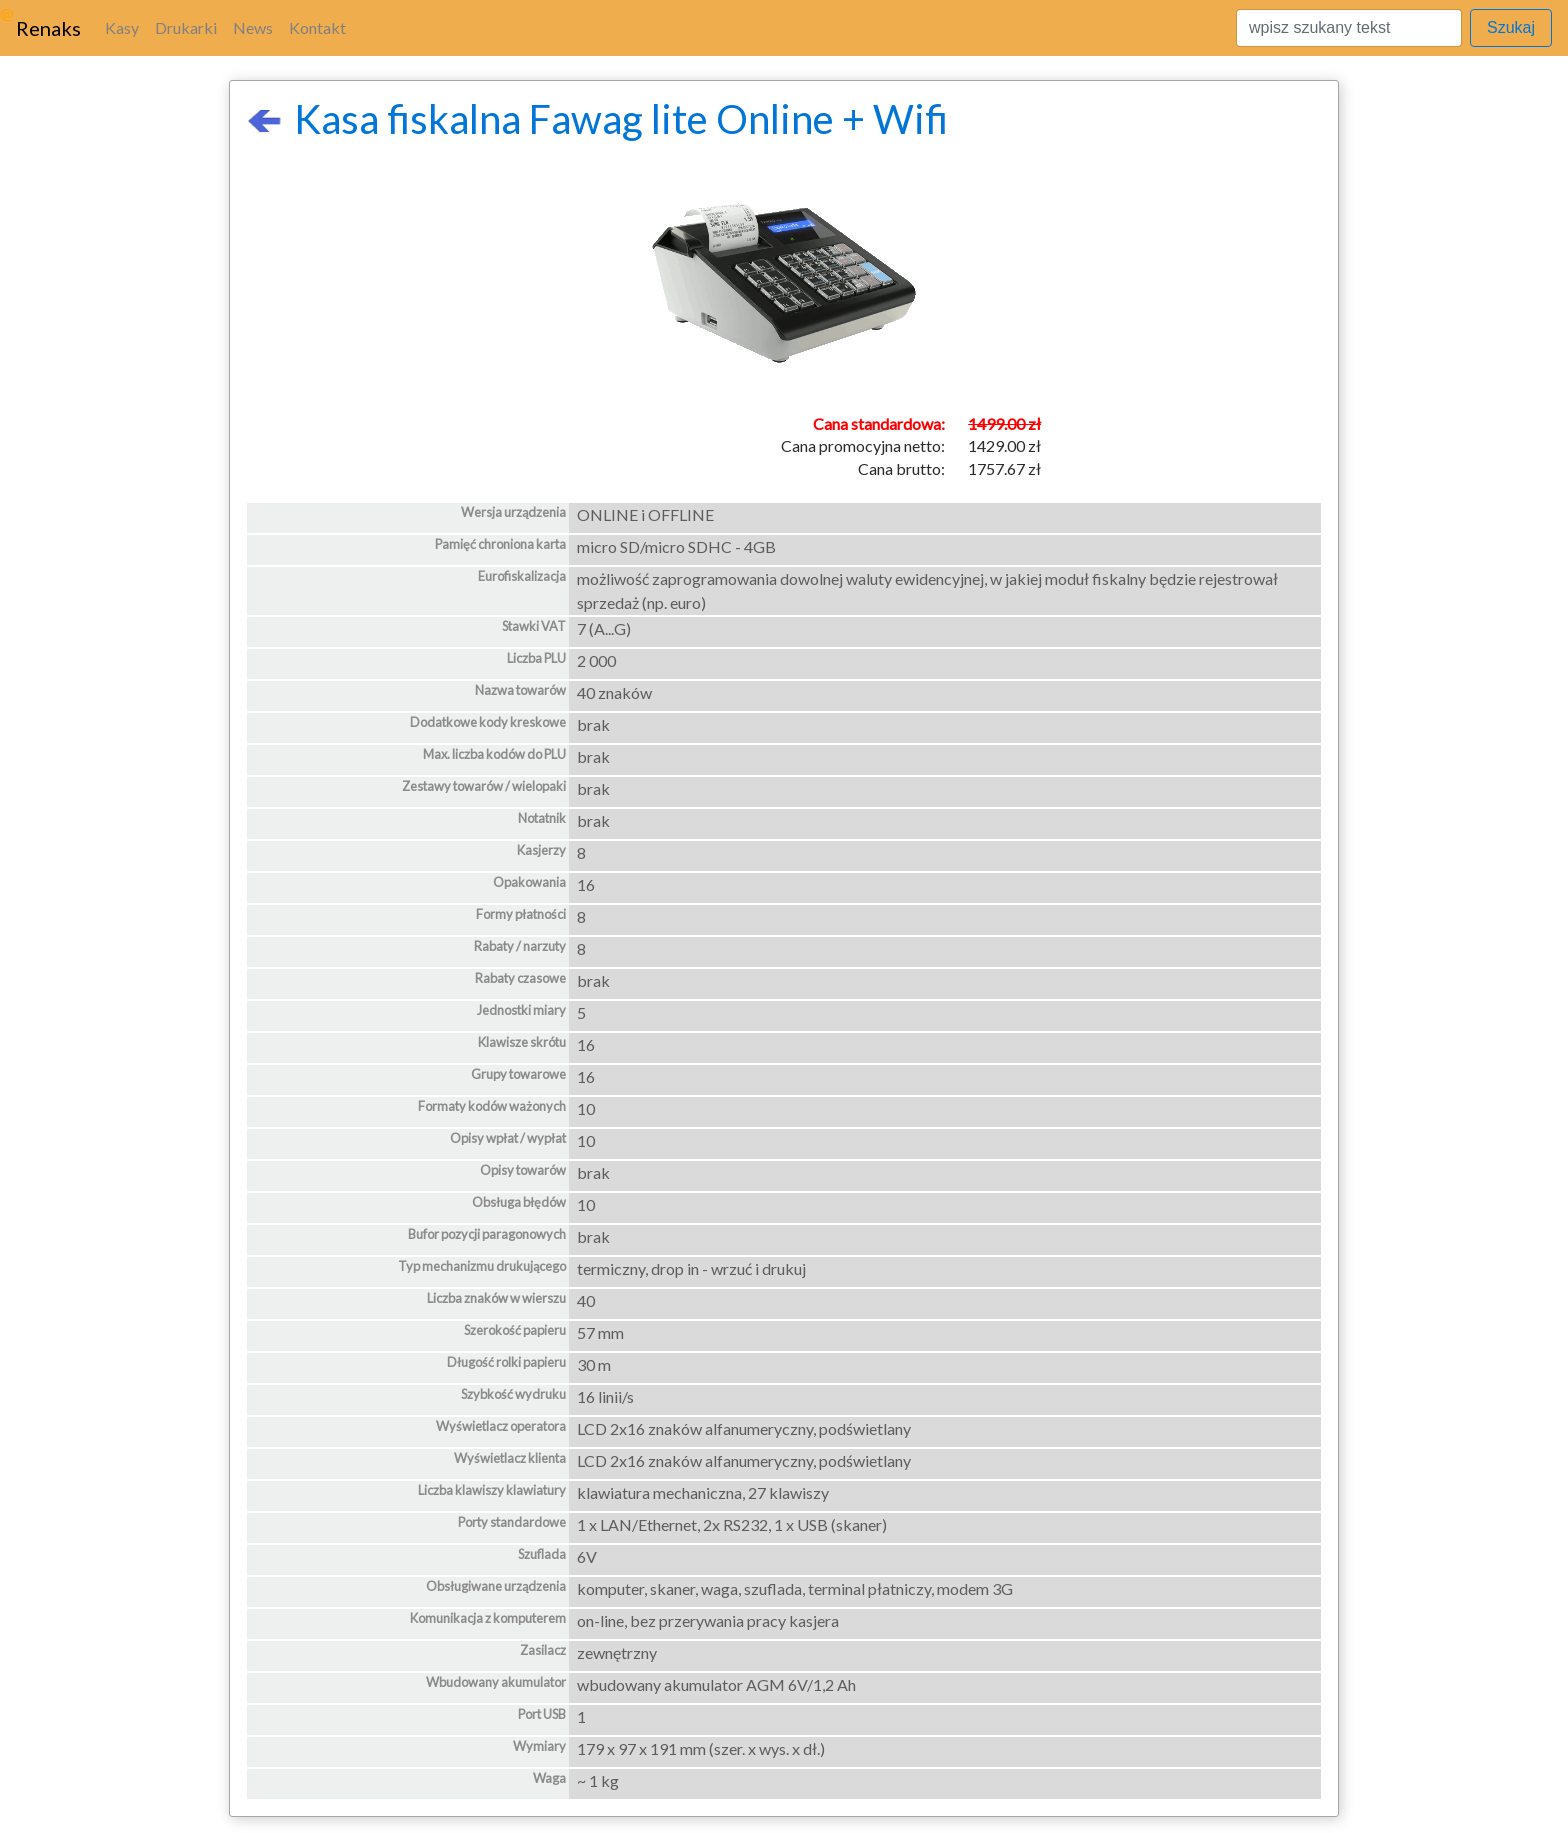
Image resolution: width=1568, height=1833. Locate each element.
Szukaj (1511, 27)
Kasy (122, 27)
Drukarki (186, 27)
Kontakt (317, 27)
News (253, 27)
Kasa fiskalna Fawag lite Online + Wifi (597, 119)
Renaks (48, 28)
